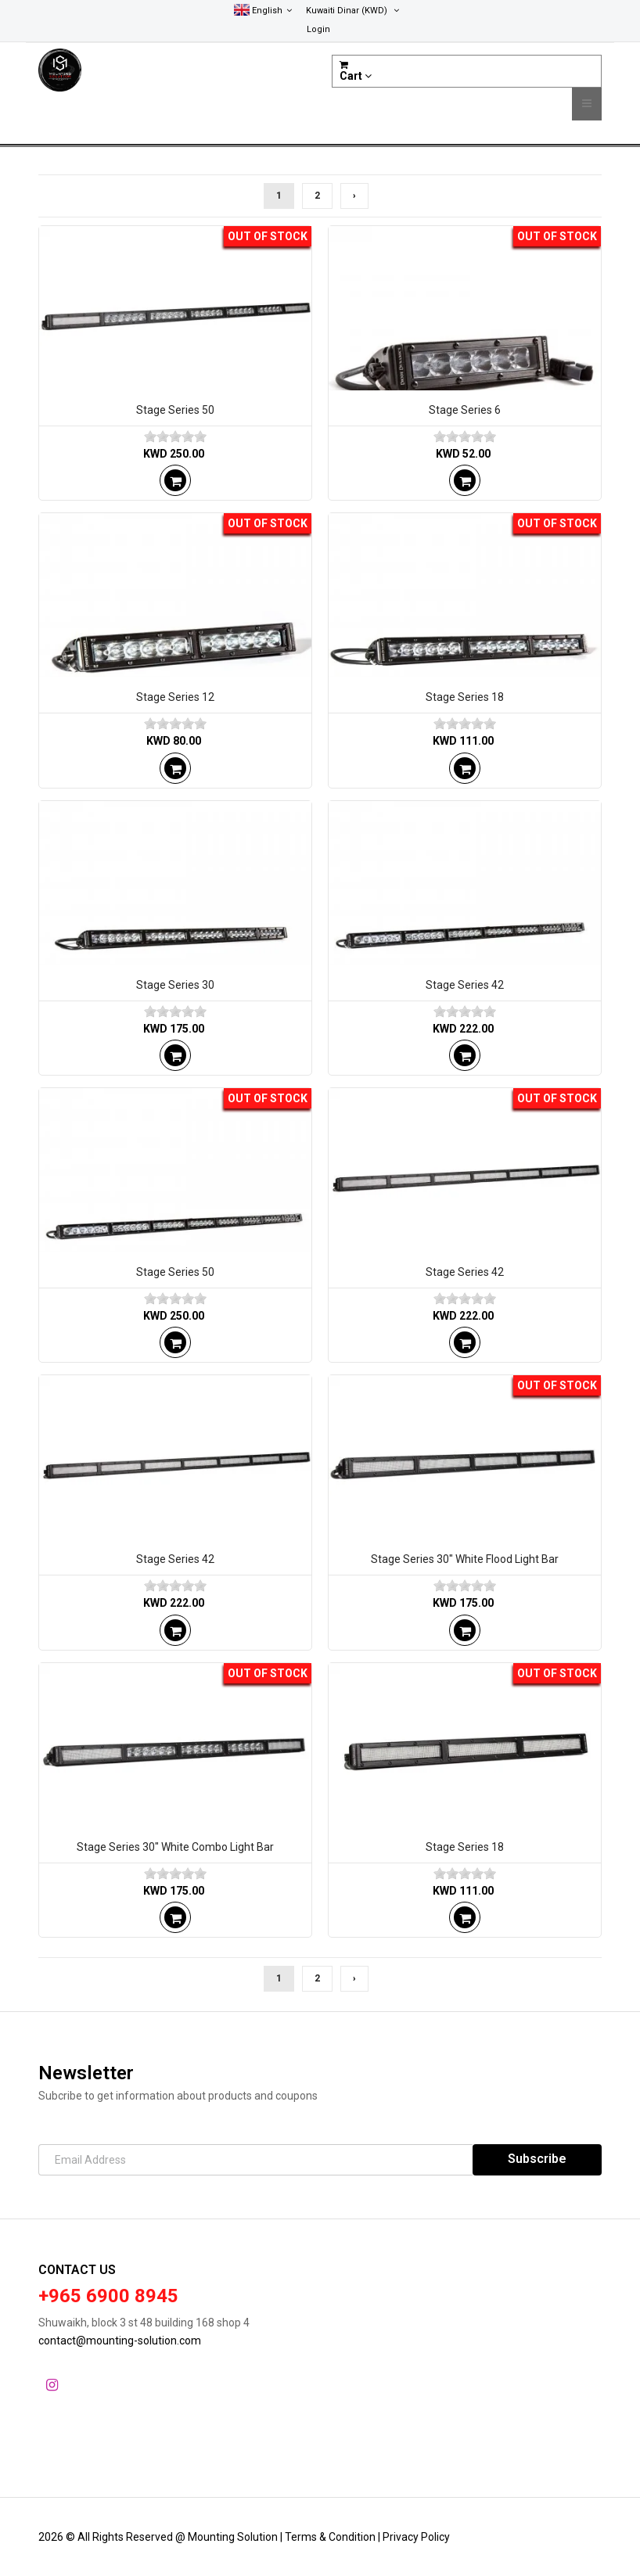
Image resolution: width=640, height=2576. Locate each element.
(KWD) (352, 10)
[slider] (175, 436)
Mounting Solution (234, 2537)
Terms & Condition (331, 2537)
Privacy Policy (416, 2537)
